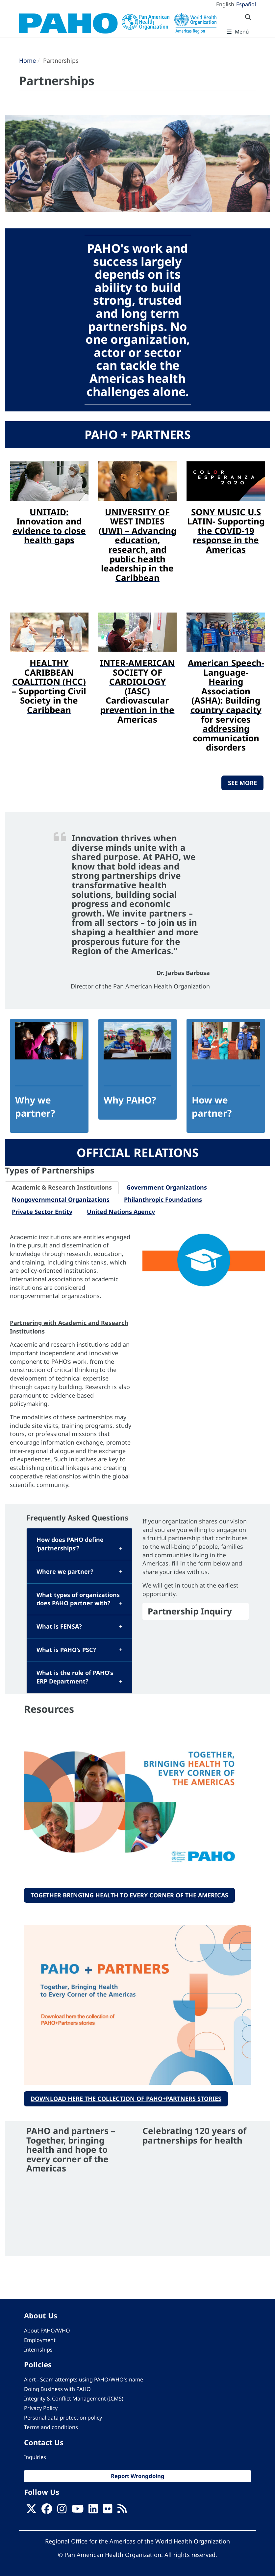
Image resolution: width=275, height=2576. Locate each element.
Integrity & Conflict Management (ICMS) (73, 2398)
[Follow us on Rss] (122, 2510)
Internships (38, 2349)
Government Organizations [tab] (166, 1187)
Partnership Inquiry (190, 1611)
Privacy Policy (41, 2408)
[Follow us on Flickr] (107, 2510)
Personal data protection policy (63, 2417)
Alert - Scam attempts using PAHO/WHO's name (83, 2379)
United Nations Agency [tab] (121, 1212)
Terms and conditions (51, 2427)
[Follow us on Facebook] (46, 2510)
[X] (31, 2510)
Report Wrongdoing (137, 2476)
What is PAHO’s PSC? (66, 1650)
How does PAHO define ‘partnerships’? (70, 1544)
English (225, 4)
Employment (40, 2340)
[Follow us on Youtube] (78, 2510)
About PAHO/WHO (47, 2330)
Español (246, 4)
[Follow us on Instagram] (61, 2510)
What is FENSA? (59, 1626)
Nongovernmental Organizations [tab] (61, 1199)
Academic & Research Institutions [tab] (62, 1187)
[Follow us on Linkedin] (93, 2510)
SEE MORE (242, 783)
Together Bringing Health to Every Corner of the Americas (129, 1895)
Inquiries (35, 2457)
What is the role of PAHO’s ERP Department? (75, 1677)
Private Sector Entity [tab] (42, 1212)
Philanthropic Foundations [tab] (163, 1199)
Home (27, 60)
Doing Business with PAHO (57, 2389)
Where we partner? (65, 1571)
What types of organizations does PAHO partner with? (78, 1599)
